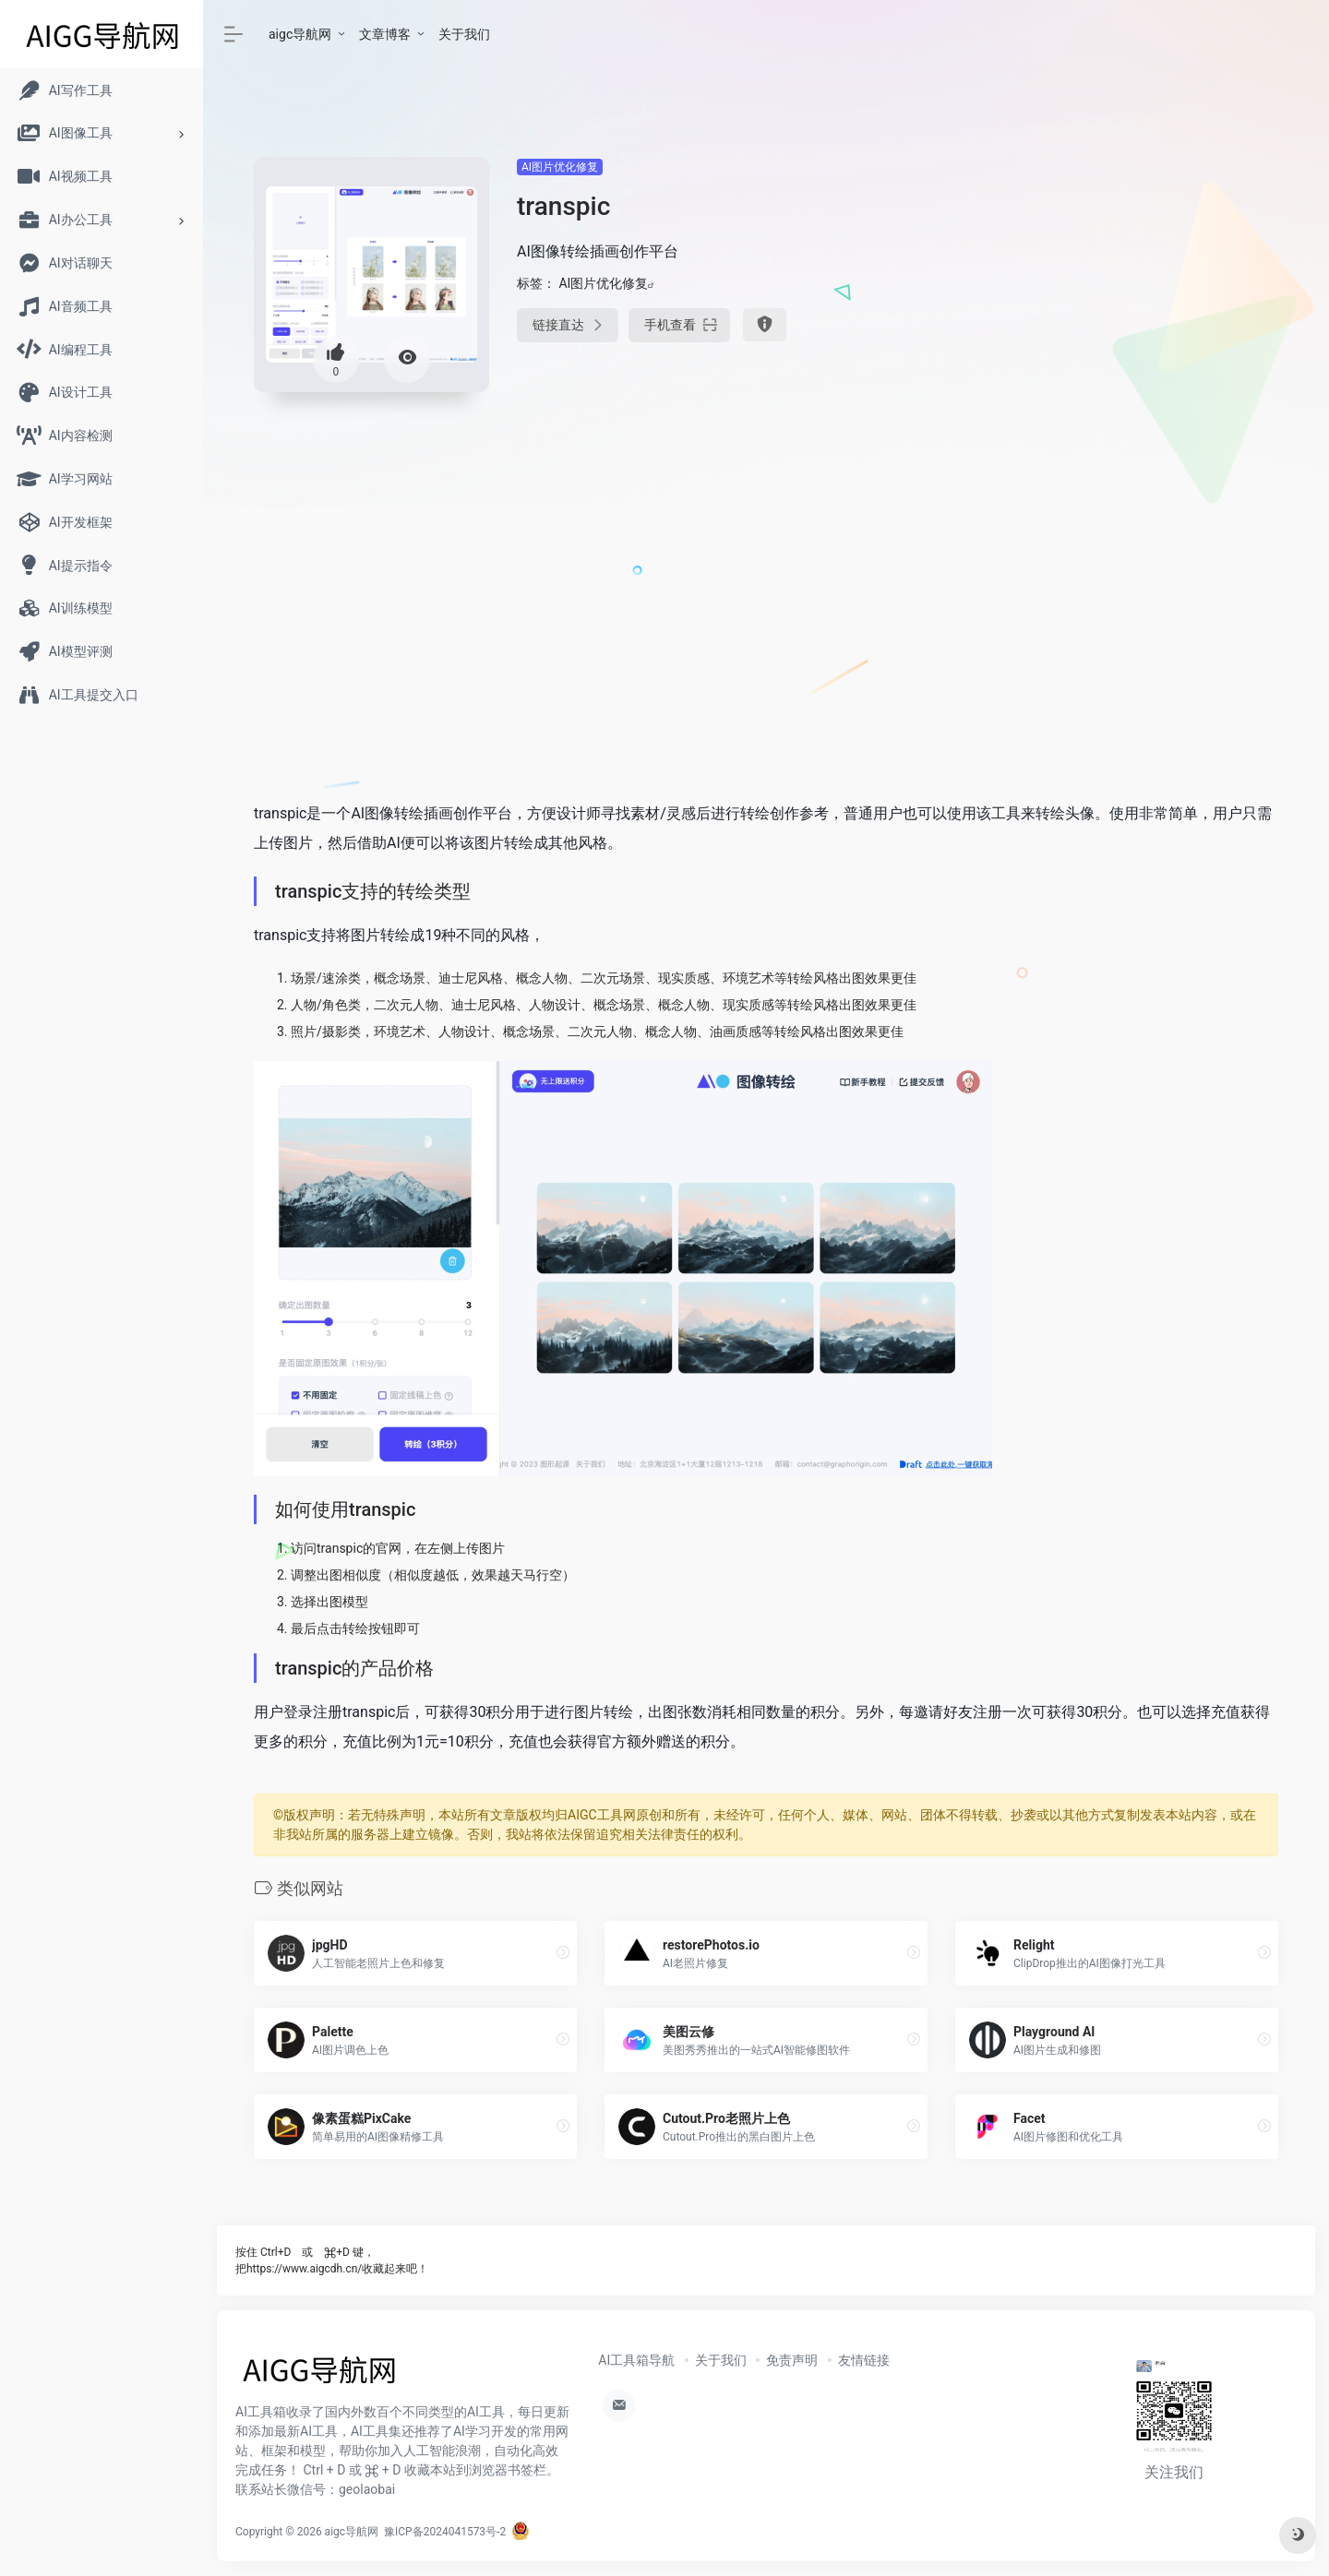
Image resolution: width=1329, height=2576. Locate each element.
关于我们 (464, 34)
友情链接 (864, 2360)
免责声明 (792, 2360)
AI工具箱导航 (636, 2360)
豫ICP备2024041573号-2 (445, 2531)
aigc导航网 (300, 34)
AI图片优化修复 (559, 167)
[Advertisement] (1116, 286)
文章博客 (385, 34)
